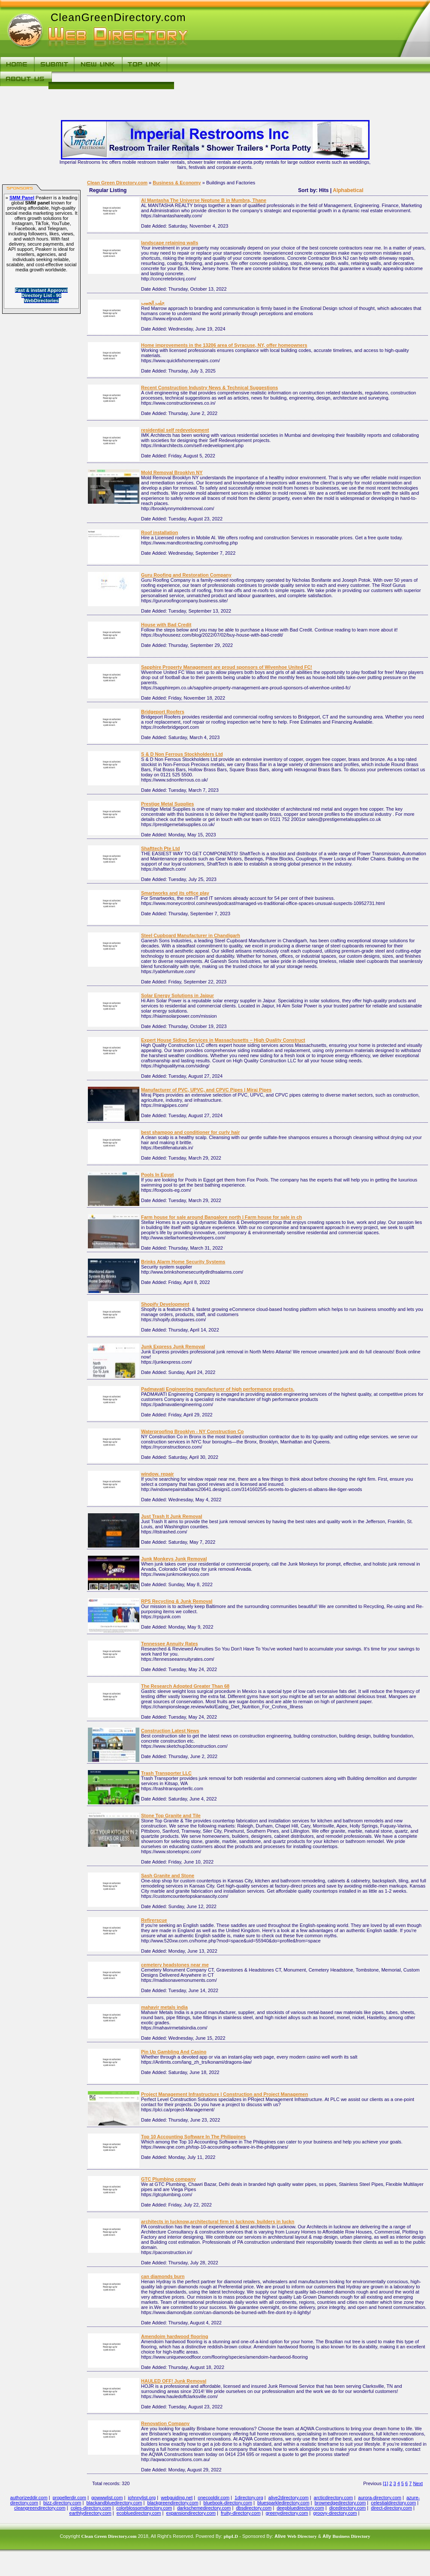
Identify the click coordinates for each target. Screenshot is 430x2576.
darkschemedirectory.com (204, 2507)
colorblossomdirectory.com (144, 2507)
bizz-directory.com (62, 2502)
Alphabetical (348, 190)
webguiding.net (176, 2497)
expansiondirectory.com (191, 2513)
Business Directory (351, 2536)
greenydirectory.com (287, 2513)
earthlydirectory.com (90, 2513)
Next (418, 2483)
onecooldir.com (213, 2497)
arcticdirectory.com (333, 2497)
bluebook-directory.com (228, 2502)
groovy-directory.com (335, 2513)
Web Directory (302, 2536)
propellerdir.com (69, 2497)
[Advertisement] (290, 81)
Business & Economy (177, 182)
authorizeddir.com (29, 2497)
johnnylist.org (142, 2497)
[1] (385, 2483)
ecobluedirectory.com (139, 2513)
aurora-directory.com (379, 2497)
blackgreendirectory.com (172, 2502)
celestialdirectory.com (393, 2502)
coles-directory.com (91, 2507)
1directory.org (249, 2497)
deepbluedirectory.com (300, 2507)
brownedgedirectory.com (340, 2502)
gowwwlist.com (107, 2497)
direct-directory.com (391, 2507)
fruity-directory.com (241, 2513)
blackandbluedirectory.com (114, 2502)
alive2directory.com (288, 2497)
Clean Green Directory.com (117, 182)
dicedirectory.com (347, 2507)
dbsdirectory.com (253, 2507)
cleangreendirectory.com (40, 2507)
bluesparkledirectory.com (283, 2502)
